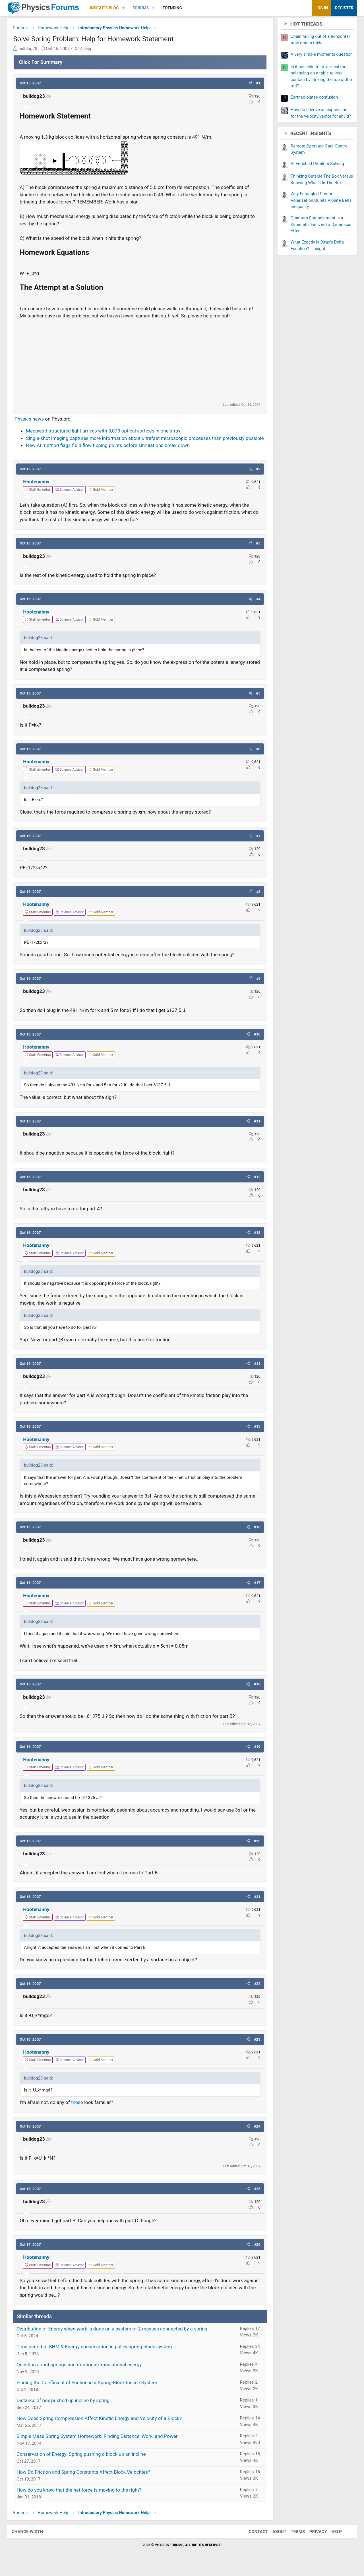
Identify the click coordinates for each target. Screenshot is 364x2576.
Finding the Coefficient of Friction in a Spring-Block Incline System (89, 2391)
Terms (294, 2540)
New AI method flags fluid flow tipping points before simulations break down (111, 454)
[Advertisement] (140, 362)
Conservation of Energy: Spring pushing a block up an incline (83, 2463)
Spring (88, 50)
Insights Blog (107, 8)
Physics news (32, 420)
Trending (175, 8)
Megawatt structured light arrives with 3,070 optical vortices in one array (106, 432)
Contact (254, 2540)
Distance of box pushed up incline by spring (65, 2409)
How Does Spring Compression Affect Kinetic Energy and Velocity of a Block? (102, 2427)
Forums (143, 8)
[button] (126, 8)
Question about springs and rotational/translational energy (81, 2373)
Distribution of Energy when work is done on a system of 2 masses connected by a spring (114, 2337)
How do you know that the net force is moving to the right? (81, 2499)
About (276, 2540)
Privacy (314, 2540)
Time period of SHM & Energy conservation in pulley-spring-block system (97, 2355)
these (80, 2111)
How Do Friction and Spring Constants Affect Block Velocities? (86, 2481)
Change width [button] (31, 2540)
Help (333, 2540)
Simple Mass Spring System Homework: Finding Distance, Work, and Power (99, 2445)
